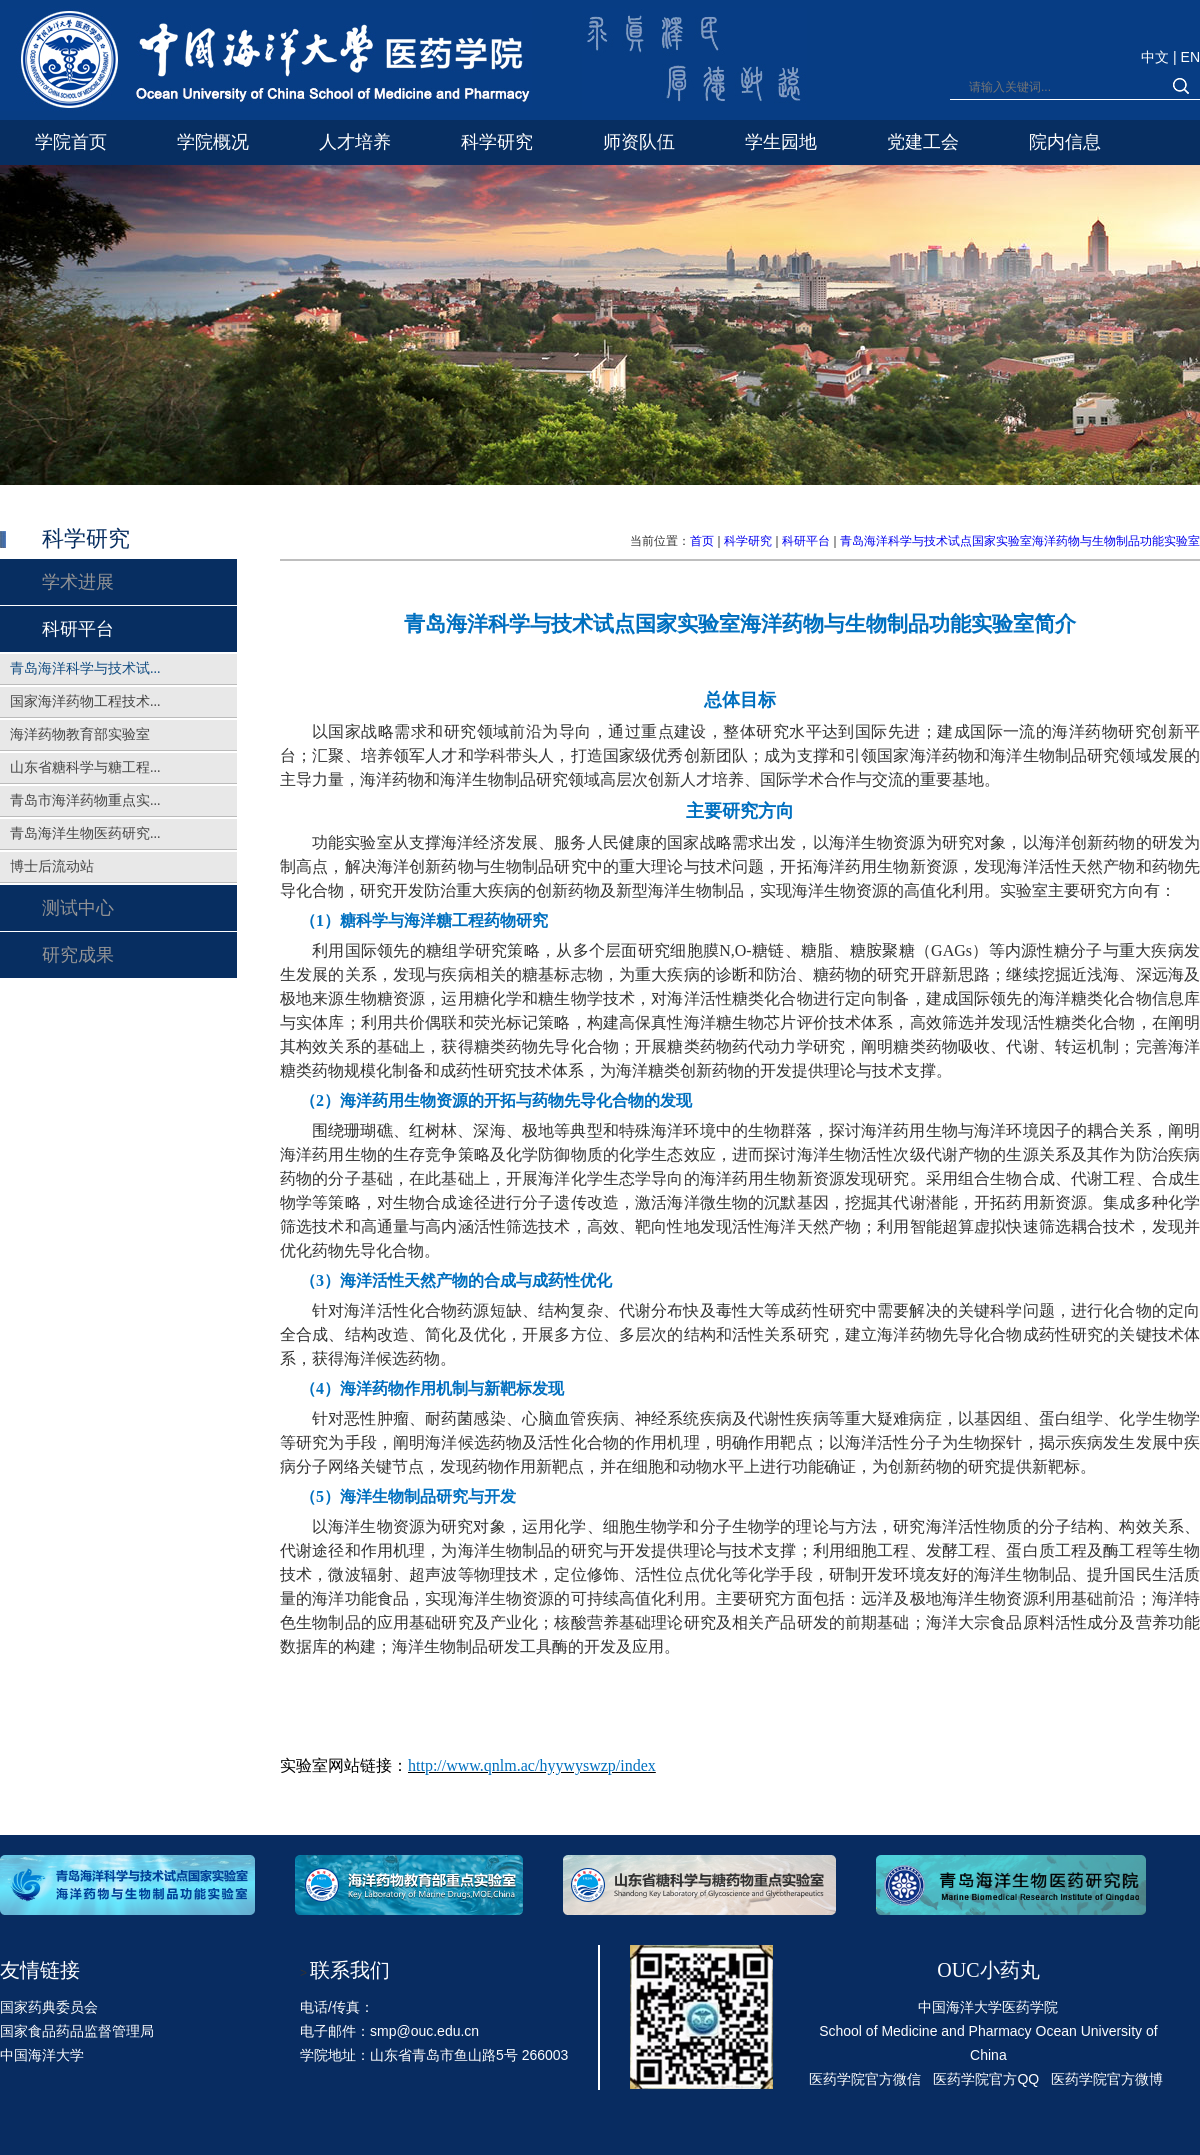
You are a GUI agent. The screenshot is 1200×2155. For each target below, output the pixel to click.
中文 (1157, 57)
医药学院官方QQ (986, 2079)
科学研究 (748, 541)
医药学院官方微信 (865, 2079)
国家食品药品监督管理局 (77, 2031)
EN (1190, 57)
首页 (702, 541)
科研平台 (806, 541)
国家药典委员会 (49, 2007)
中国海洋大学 (42, 2055)
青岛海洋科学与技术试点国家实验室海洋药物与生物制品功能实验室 (1020, 541)
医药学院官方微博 (1107, 2079)
